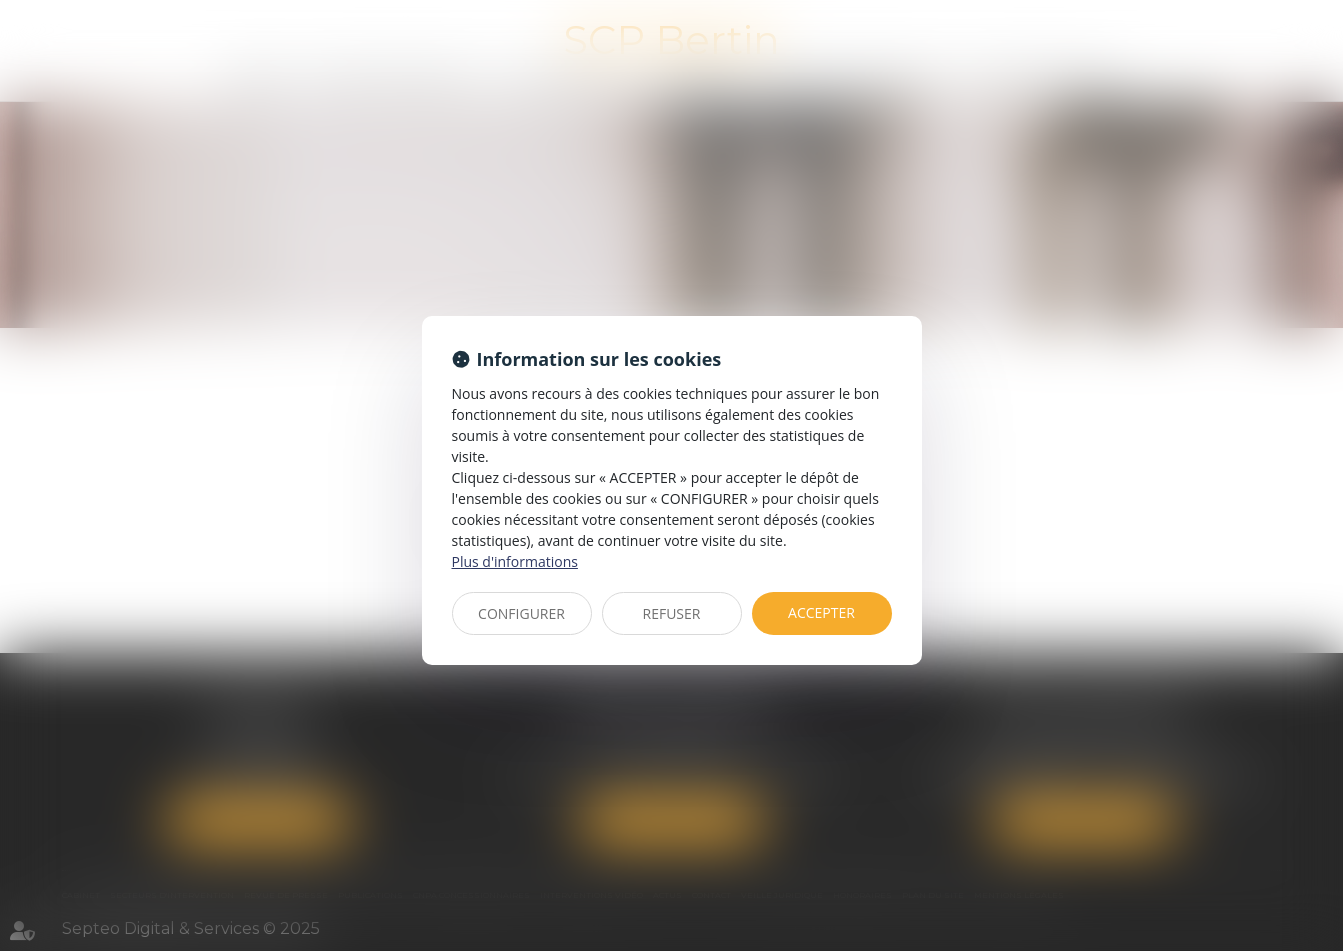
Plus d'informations (515, 561)
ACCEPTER (821, 612)
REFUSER (672, 613)
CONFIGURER (521, 613)
